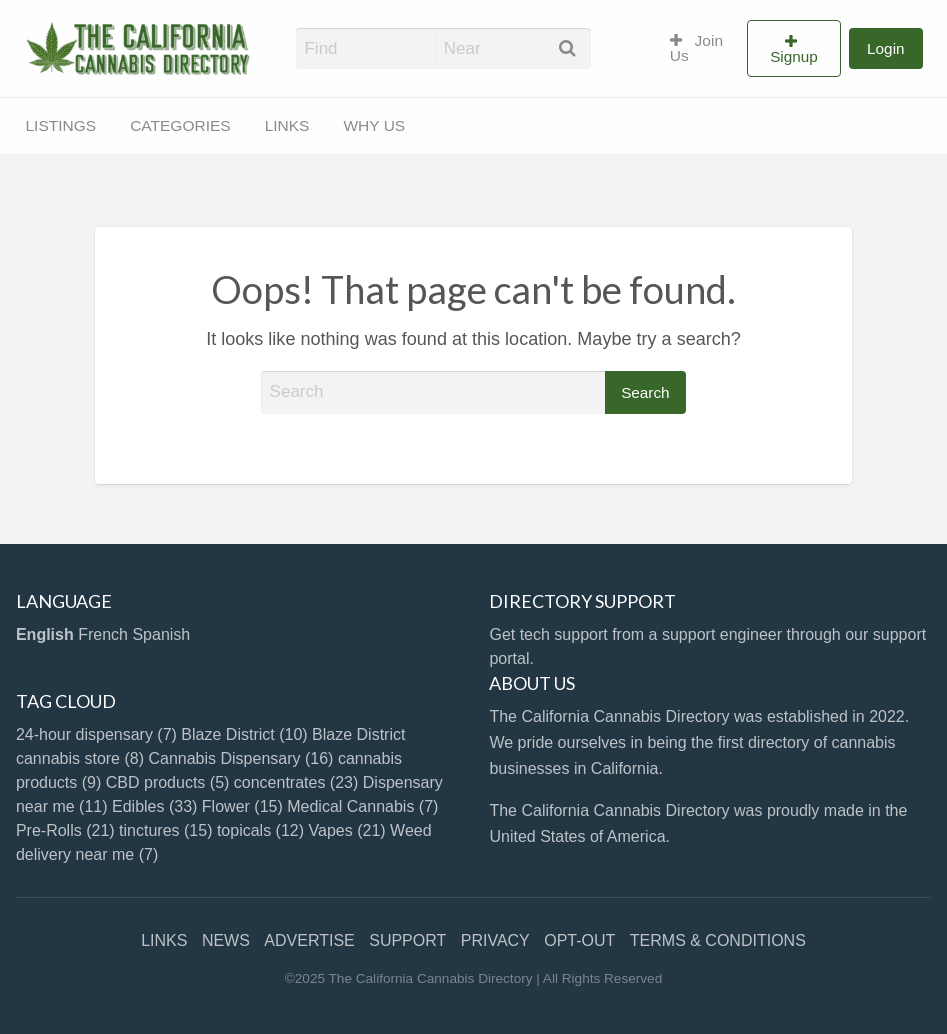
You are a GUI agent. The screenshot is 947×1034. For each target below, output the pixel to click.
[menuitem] (700, 49)
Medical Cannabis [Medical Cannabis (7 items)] (362, 806)
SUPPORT (407, 940)
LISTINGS (61, 125)
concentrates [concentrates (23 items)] (296, 782)
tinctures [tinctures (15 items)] (165, 830)
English (45, 634)
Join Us (696, 48)
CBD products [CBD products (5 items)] (168, 782)
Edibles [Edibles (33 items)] (154, 806)
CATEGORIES (180, 125)
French (103, 634)
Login (885, 48)
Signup (794, 56)
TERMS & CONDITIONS (718, 940)
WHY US (374, 125)
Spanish (161, 634)
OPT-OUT (579, 940)
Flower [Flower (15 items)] (242, 806)
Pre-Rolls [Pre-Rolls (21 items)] (65, 830)
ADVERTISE (309, 940)
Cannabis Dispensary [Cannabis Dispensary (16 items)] (240, 758)
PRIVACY (495, 940)
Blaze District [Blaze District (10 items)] (244, 734)
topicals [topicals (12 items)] (260, 830)
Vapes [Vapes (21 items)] (347, 830)
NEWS (226, 940)
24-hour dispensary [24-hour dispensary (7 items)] (96, 734)
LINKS (287, 125)
